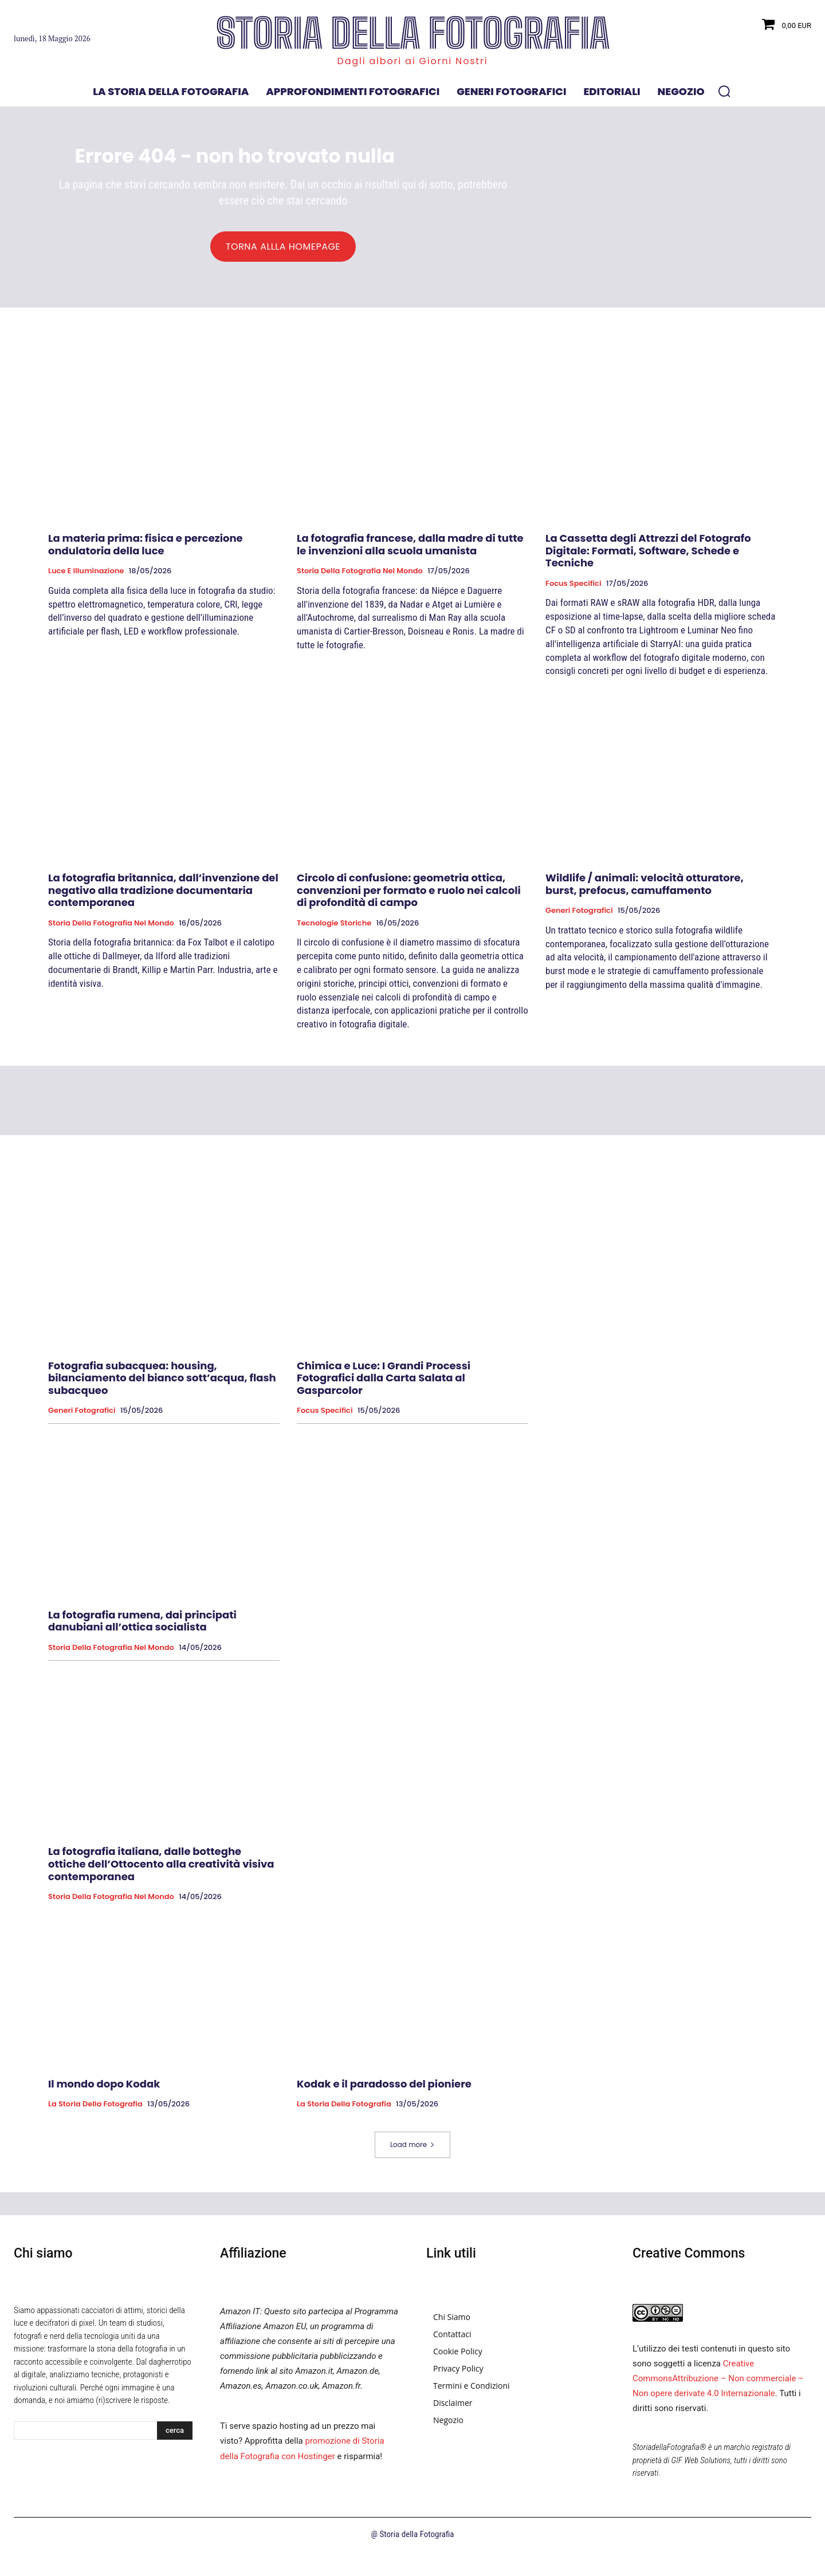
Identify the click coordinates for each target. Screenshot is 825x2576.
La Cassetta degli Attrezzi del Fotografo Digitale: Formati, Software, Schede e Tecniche (648, 556)
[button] (724, 91)
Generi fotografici (579, 916)
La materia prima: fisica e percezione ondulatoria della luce (145, 550)
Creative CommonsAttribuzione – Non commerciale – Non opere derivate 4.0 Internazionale (718, 2385)
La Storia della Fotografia (95, 2110)
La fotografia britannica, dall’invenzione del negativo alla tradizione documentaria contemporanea (163, 896)
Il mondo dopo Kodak (104, 2090)
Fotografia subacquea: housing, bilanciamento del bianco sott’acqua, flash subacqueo (162, 1384)
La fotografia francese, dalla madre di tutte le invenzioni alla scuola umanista (410, 550)
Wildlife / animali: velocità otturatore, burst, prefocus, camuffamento (644, 890)
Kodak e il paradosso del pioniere (384, 2090)
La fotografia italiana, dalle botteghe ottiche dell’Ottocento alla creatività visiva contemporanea (161, 1870)
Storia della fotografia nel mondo (360, 577)
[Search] (174, 2437)
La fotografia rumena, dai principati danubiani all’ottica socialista (142, 1627)
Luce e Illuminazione (86, 577)
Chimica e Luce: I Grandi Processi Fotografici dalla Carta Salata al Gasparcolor (383, 1384)
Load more (412, 2151)
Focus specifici (573, 589)
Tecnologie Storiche (334, 929)
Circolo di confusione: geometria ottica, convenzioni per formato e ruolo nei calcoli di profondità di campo (409, 896)
